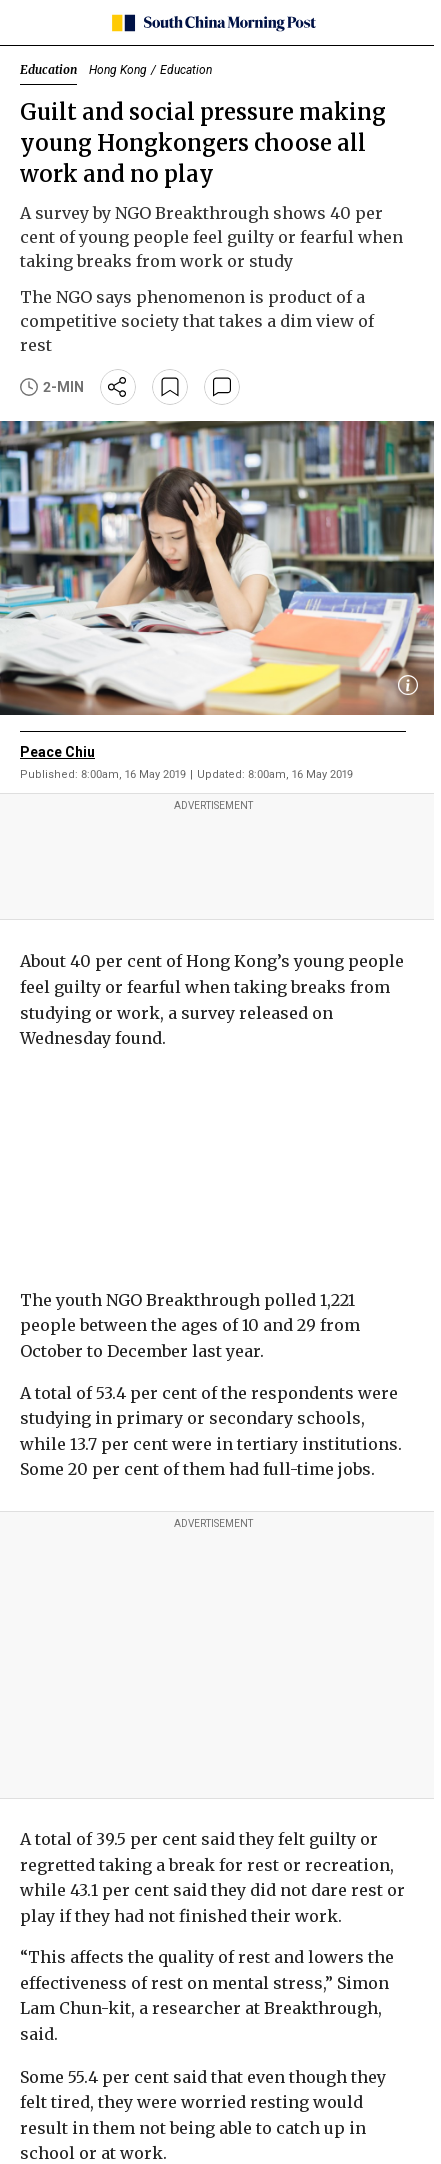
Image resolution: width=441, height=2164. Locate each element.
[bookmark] (170, 387)
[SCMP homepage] (213, 23)
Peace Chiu (57, 752)
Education (48, 69)
